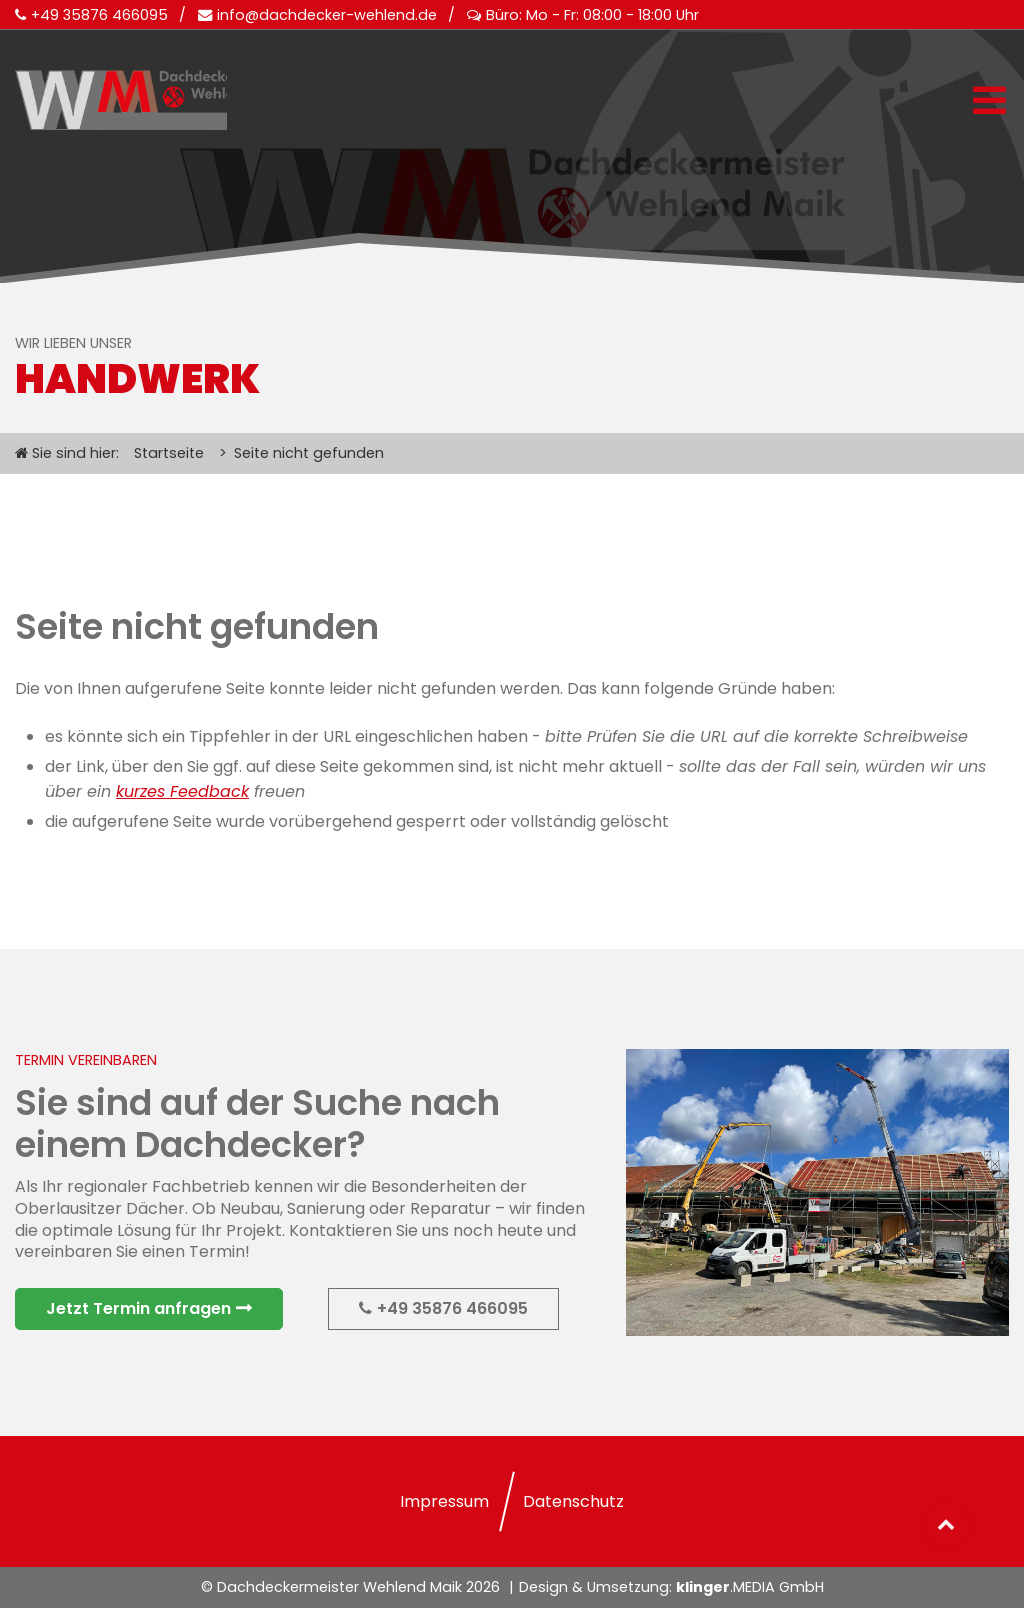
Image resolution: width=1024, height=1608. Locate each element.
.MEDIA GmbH (750, 1587)
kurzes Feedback (182, 791)
